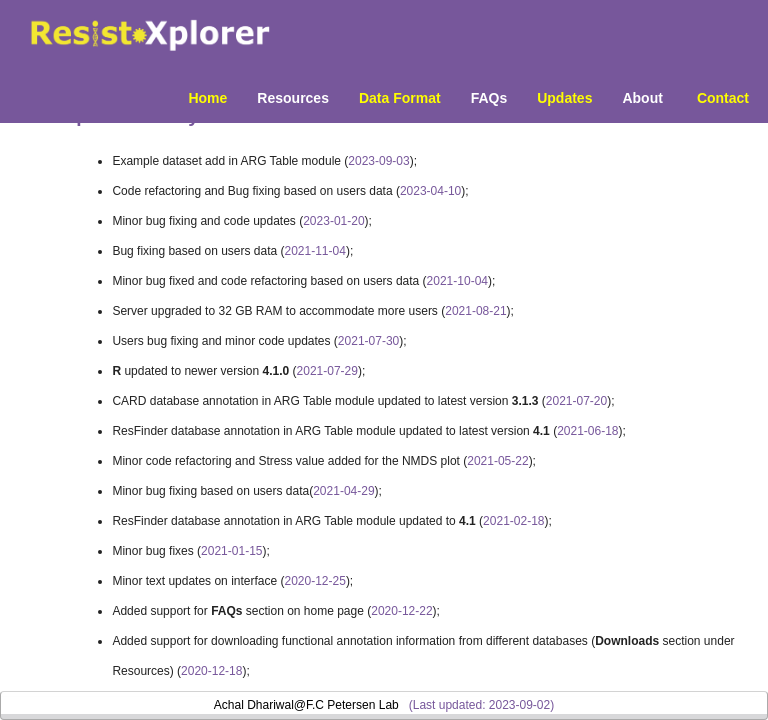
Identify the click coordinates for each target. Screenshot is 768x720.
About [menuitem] (642, 98)
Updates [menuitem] (564, 98)
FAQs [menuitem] (489, 98)
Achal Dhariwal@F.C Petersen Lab (306, 705)
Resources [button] (293, 98)
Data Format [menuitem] (400, 98)
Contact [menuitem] (723, 98)
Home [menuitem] (207, 98)
